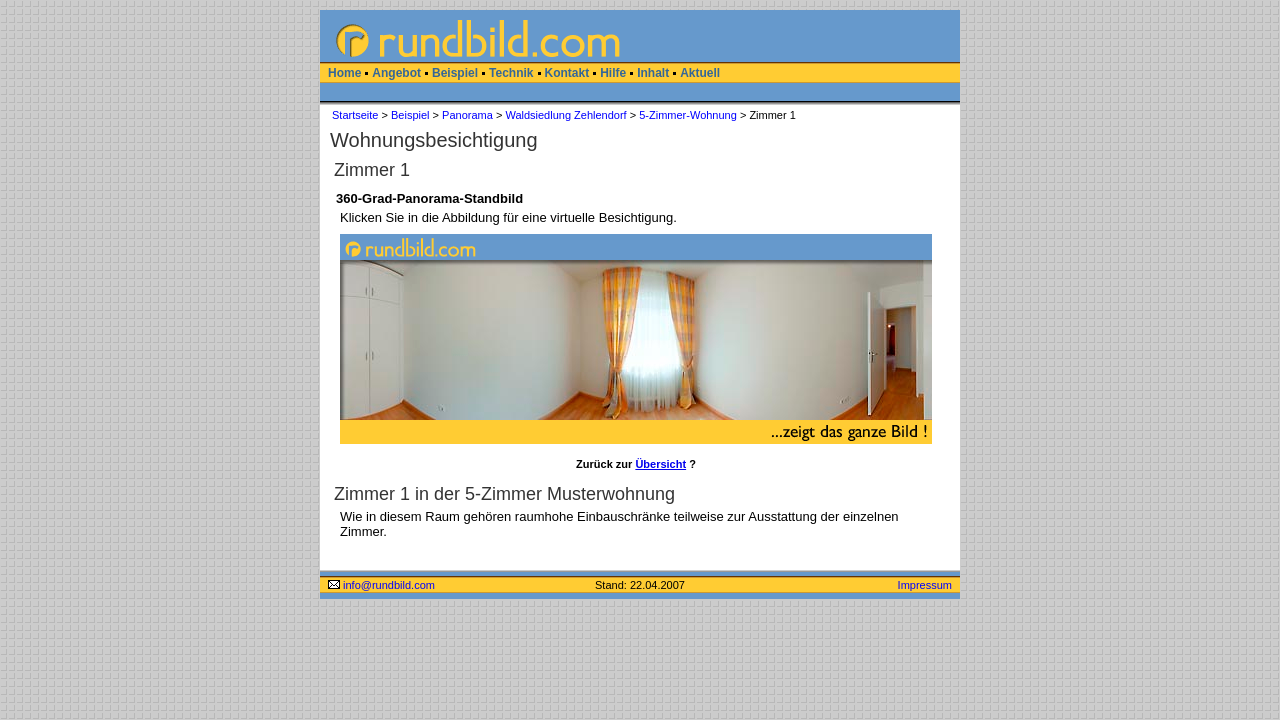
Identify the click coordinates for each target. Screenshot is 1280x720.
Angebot (396, 73)
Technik (511, 73)
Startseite (355, 115)
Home (344, 73)
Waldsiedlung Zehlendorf (565, 115)
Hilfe (613, 73)
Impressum (925, 585)
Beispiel (455, 73)
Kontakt (567, 73)
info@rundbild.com (381, 585)
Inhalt (653, 73)
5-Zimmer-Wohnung (688, 115)
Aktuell (700, 73)
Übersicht (660, 464)
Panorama (467, 115)
